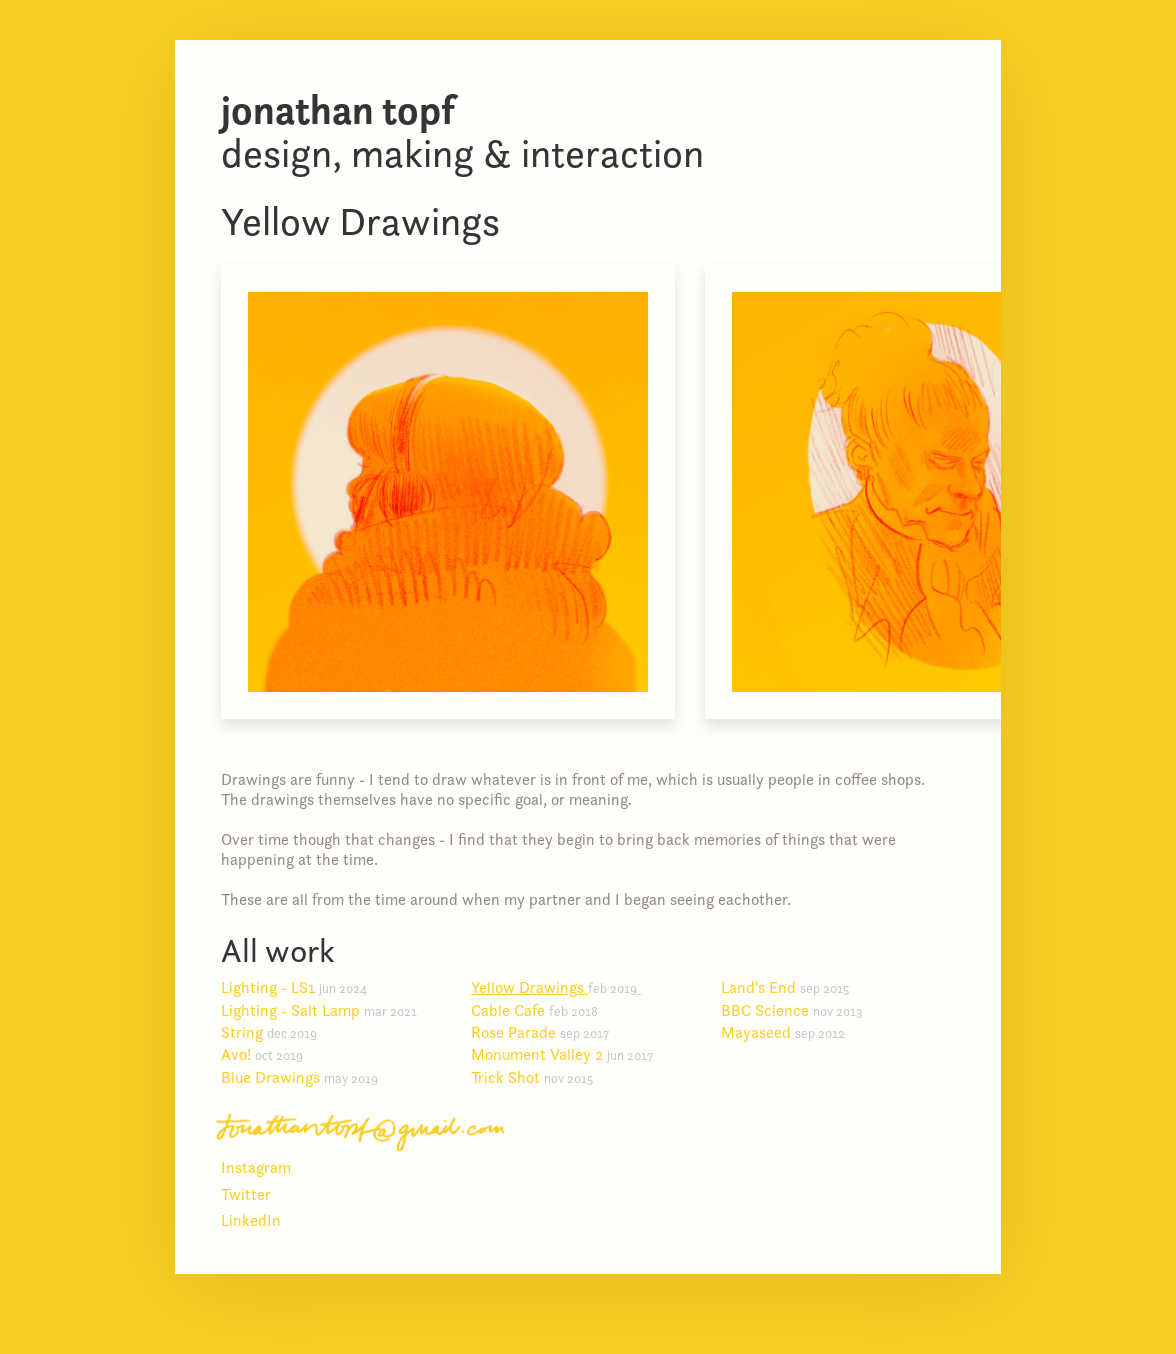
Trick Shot (540, 1077)
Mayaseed (791, 1032)
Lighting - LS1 (302, 987)
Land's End (793, 987)
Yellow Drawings (562, 987)
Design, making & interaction (462, 131)
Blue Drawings (307, 1077)
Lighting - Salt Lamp (327, 1010)
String (277, 1032)
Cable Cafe (542, 1010)
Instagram (256, 1167)
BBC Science (800, 1010)
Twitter (246, 1194)
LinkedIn (251, 1220)
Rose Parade (548, 1032)
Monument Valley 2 (570, 1054)
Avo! (270, 1054)
